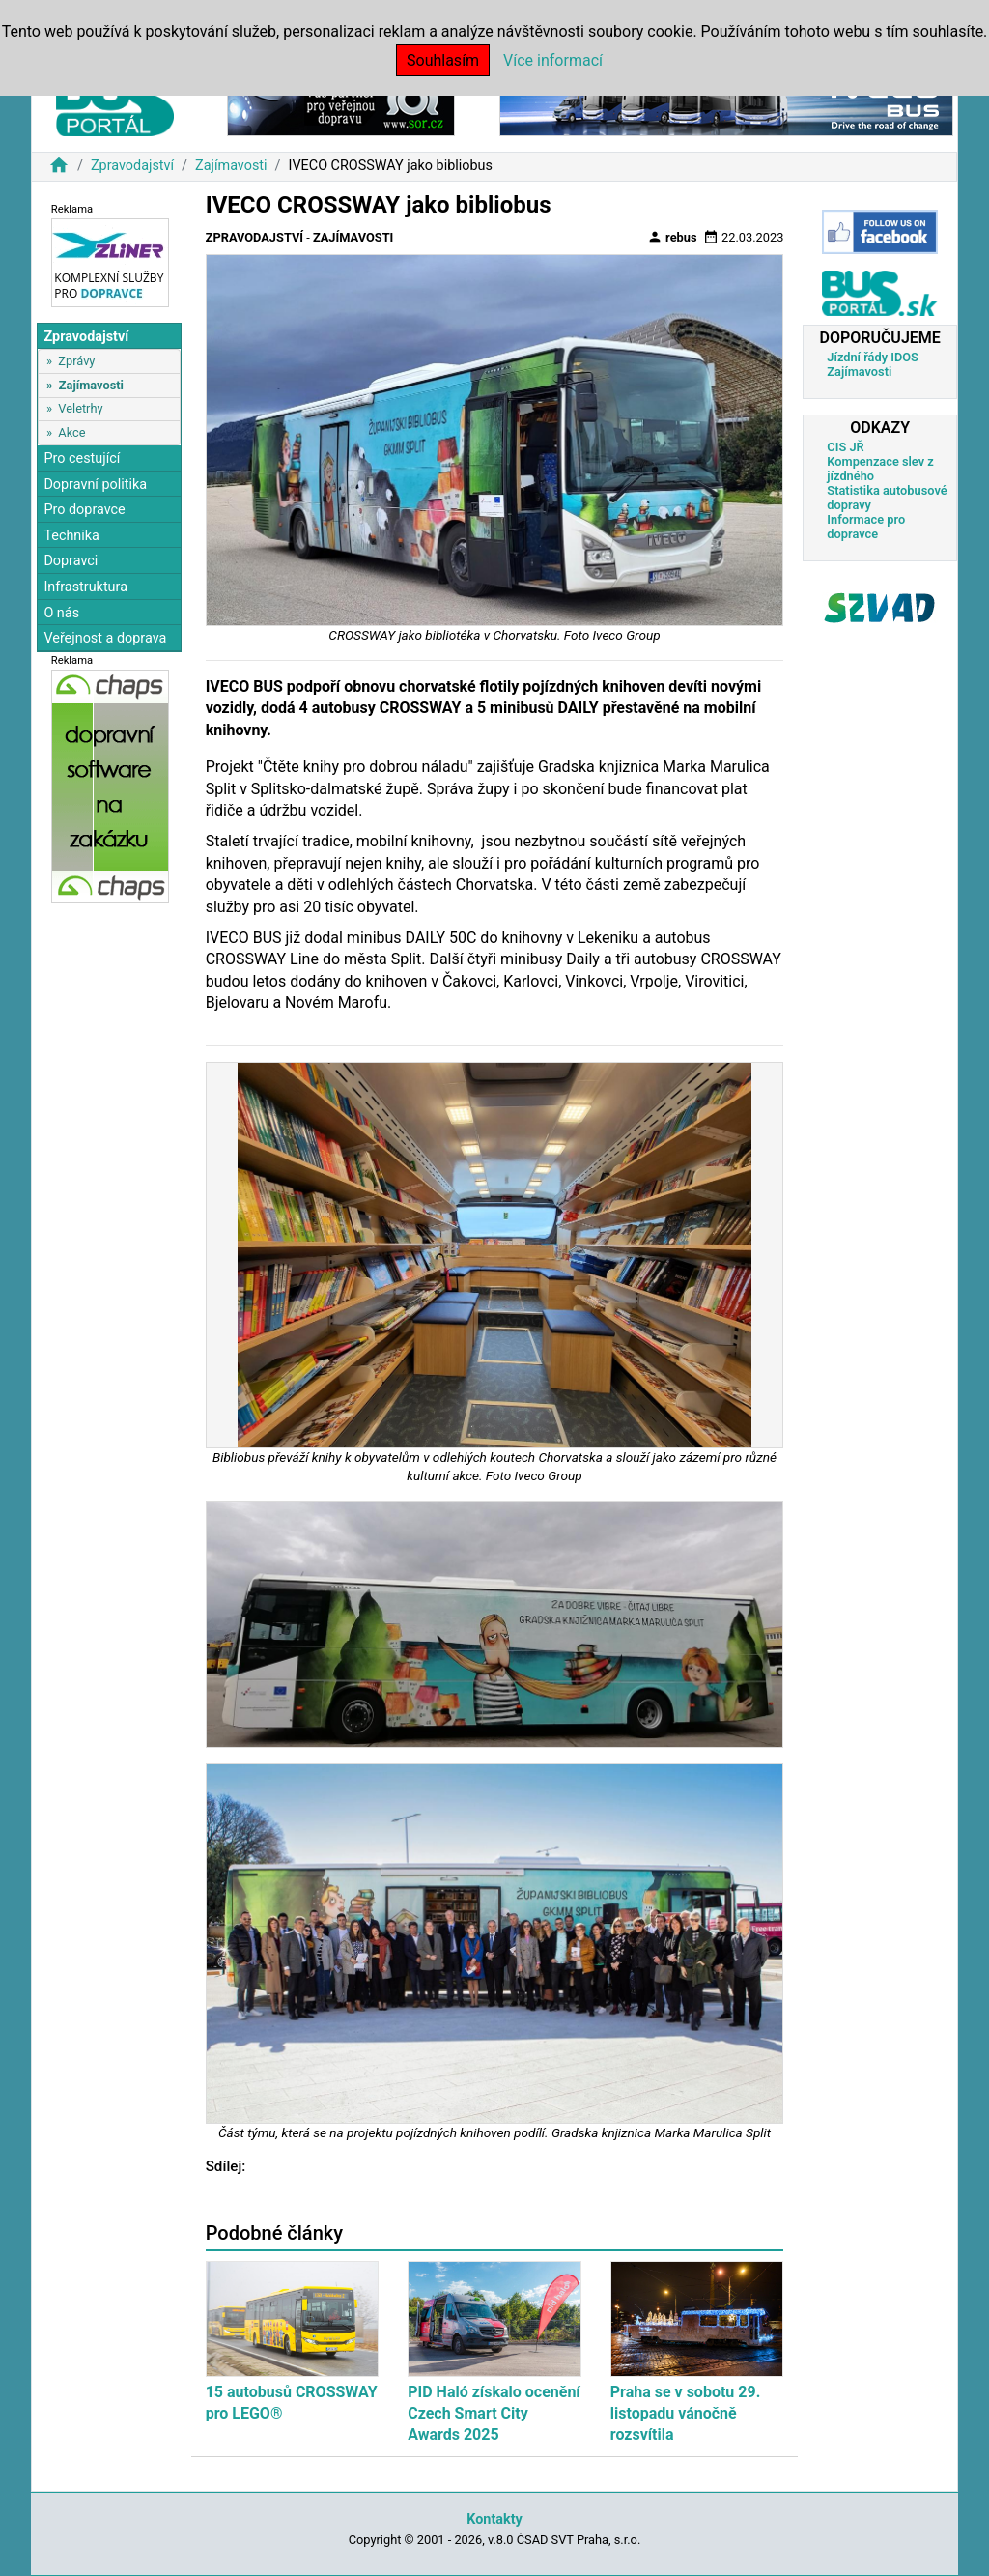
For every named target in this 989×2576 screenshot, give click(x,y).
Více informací (553, 60)
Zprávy (76, 361)
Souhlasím (443, 60)
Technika (71, 536)
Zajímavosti (231, 165)
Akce (71, 432)
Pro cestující (81, 458)
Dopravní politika (95, 484)
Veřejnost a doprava (104, 638)
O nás (61, 613)
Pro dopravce (84, 509)
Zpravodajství (132, 165)
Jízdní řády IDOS (872, 357)
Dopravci (70, 561)
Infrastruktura (85, 587)
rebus (672, 236)
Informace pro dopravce (866, 526)
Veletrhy (80, 408)
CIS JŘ (845, 447)
